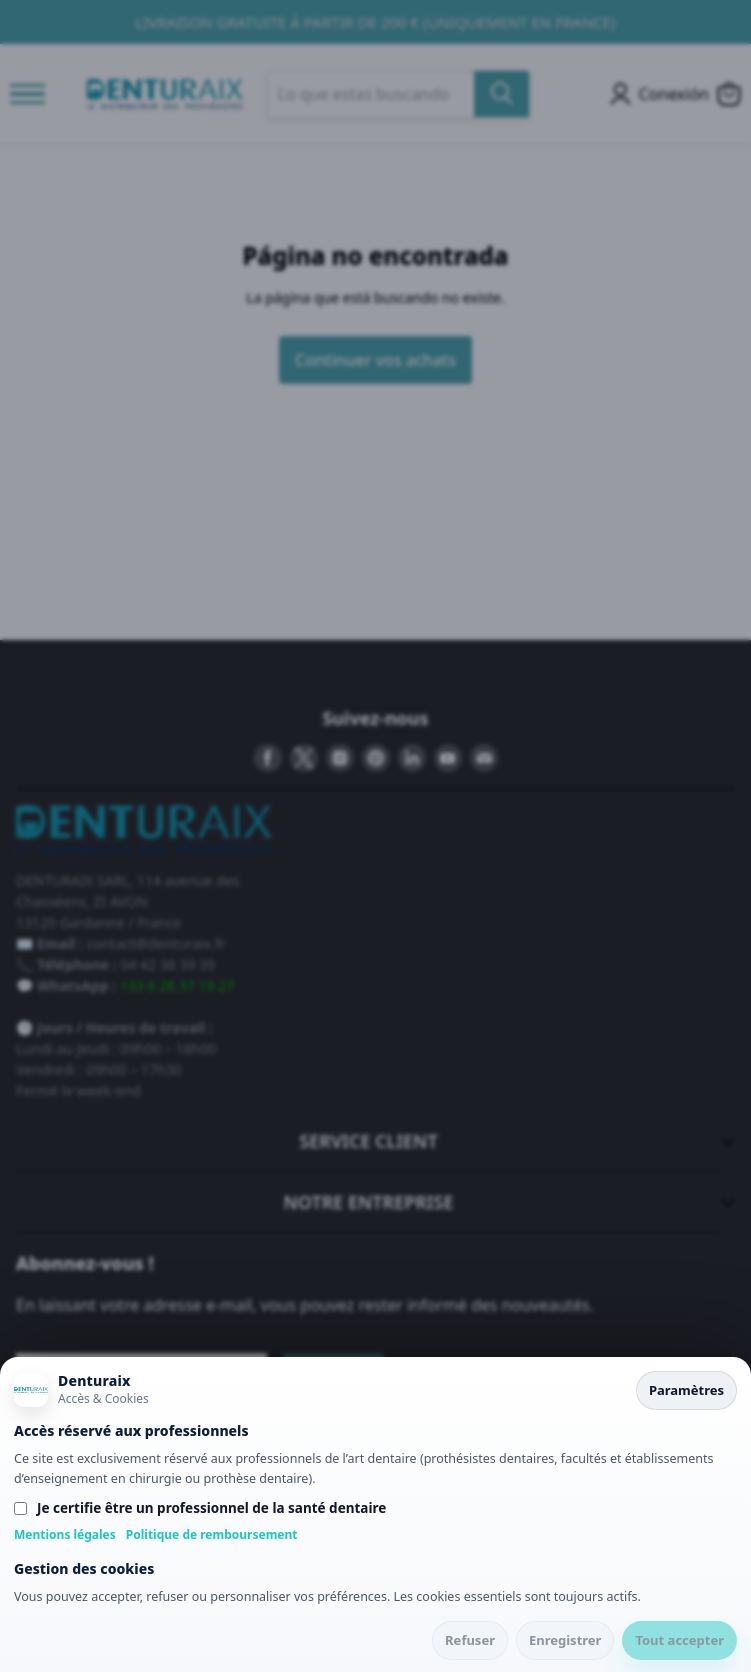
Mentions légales (65, 1534)
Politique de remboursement (212, 1534)
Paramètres (686, 1390)
